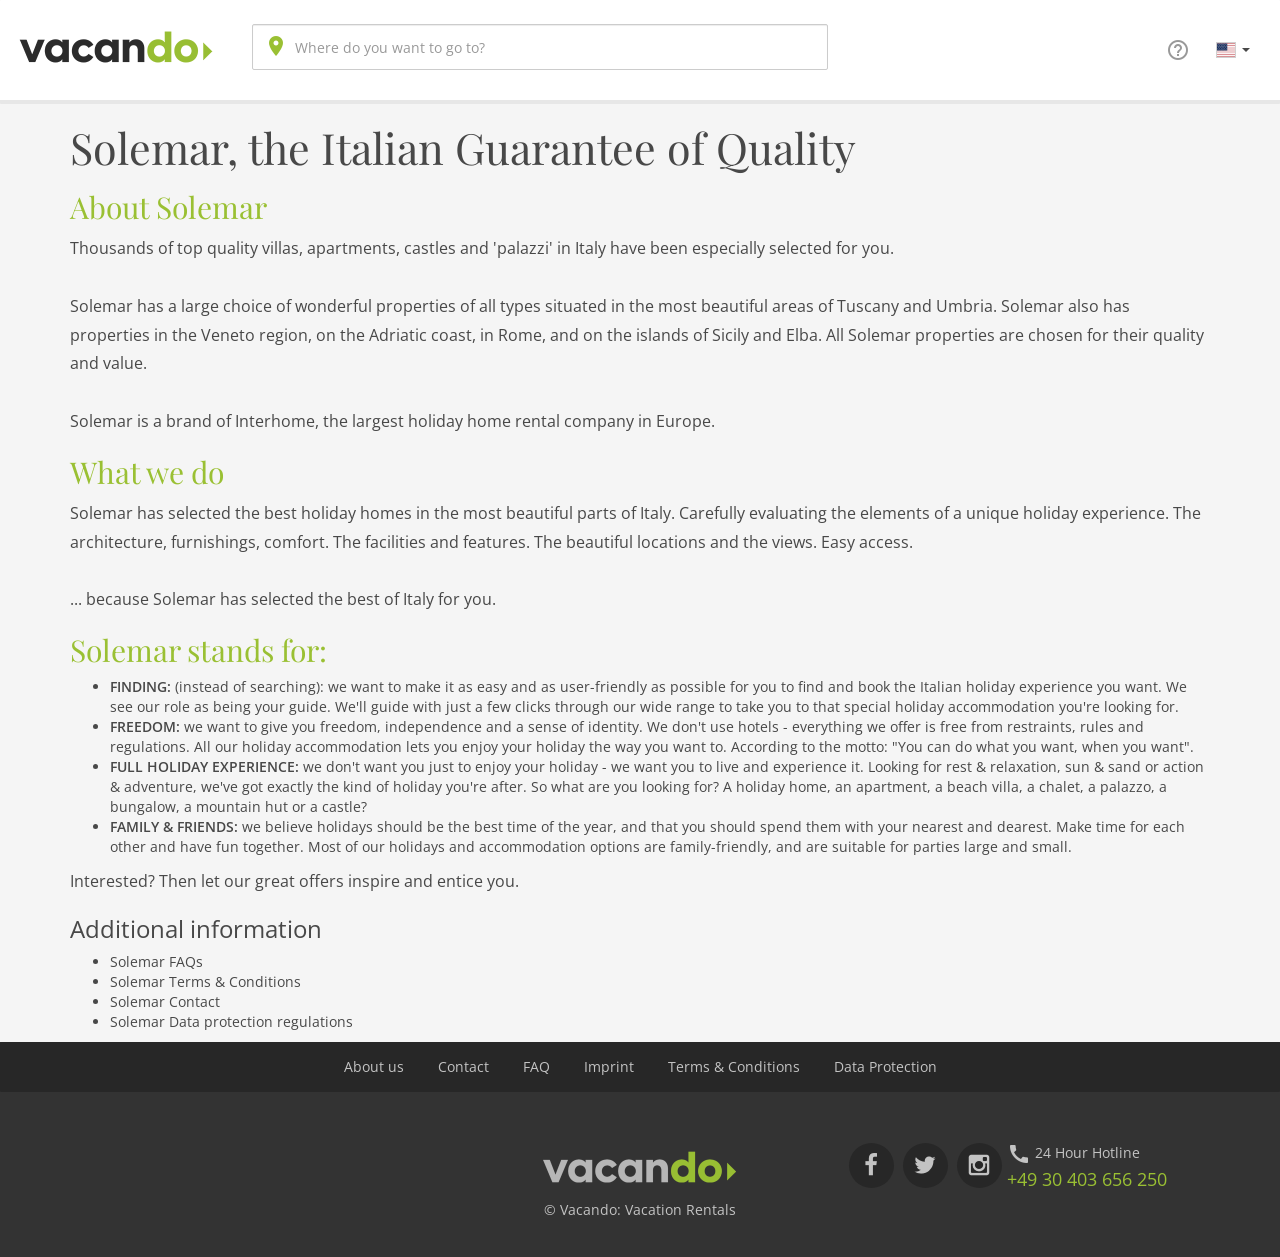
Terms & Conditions (734, 1066)
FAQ (536, 1066)
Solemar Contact (165, 1001)
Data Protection (885, 1066)
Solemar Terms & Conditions (205, 981)
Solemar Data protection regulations (231, 1021)
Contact (463, 1066)
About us (374, 1066)
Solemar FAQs (156, 961)
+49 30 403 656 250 (1087, 1179)
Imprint (609, 1066)
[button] (1233, 49)
